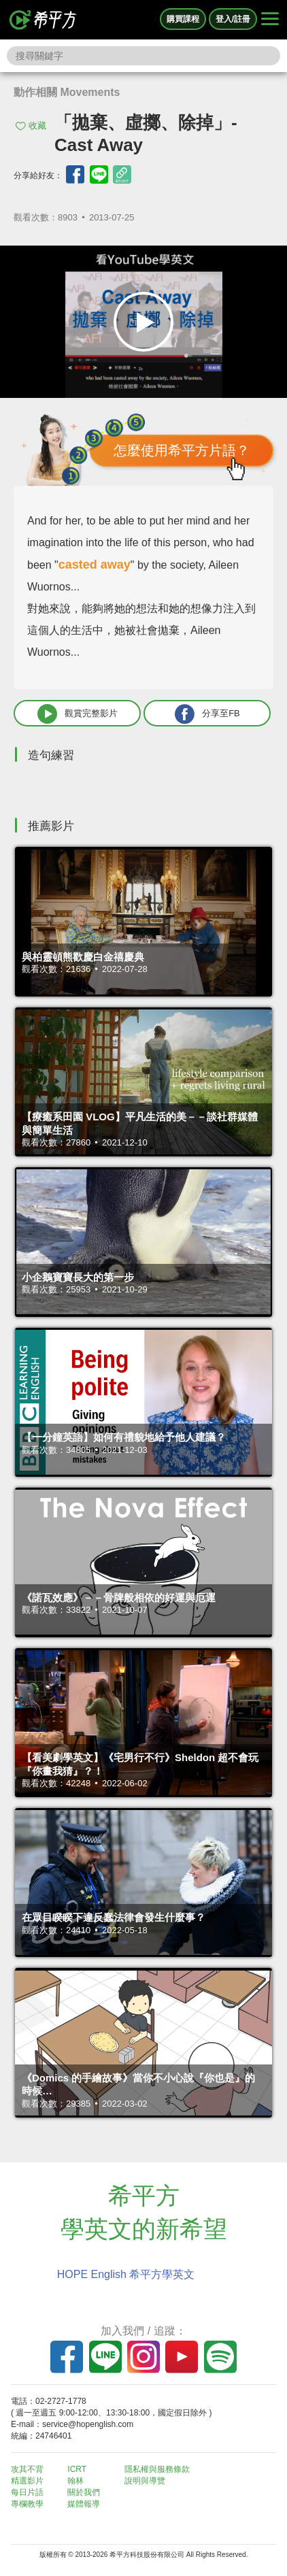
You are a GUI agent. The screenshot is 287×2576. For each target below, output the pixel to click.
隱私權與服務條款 (157, 2469)
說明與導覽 (144, 2481)
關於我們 (83, 2492)
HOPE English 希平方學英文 (126, 2274)
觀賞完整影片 (77, 714)
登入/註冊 (233, 19)
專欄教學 (27, 2504)
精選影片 (27, 2481)
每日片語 (27, 2492)
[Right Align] (270, 19)
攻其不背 (27, 2469)
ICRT (76, 2469)
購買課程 (183, 19)
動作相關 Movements (67, 92)
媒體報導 (83, 2504)
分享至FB (207, 714)
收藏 (37, 125)
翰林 (75, 2481)
